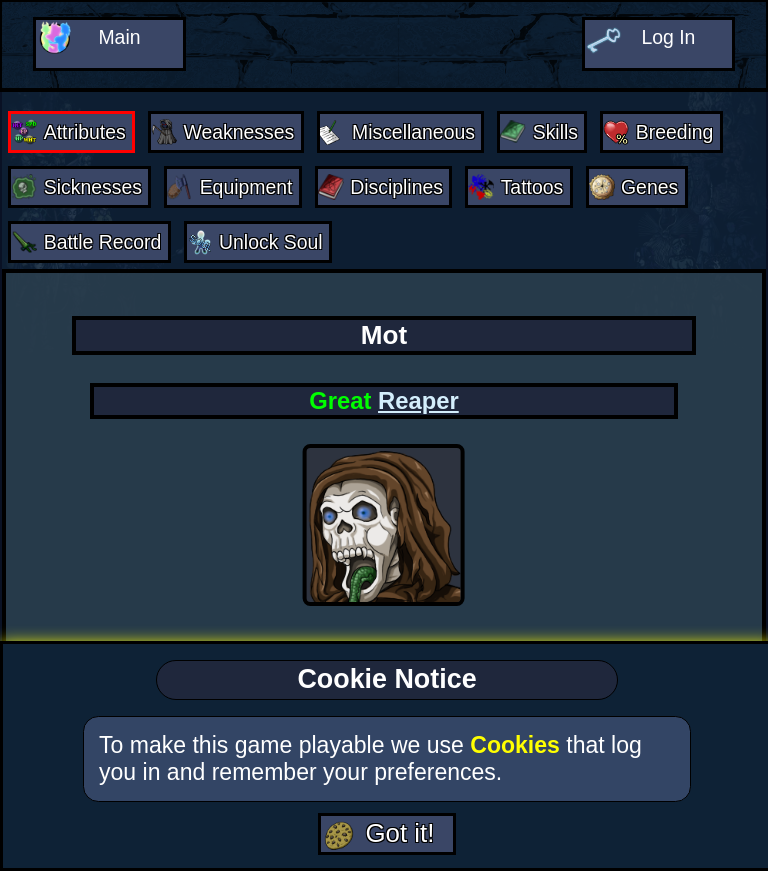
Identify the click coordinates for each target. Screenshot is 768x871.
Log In (668, 36)
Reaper (418, 395)
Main (119, 36)
